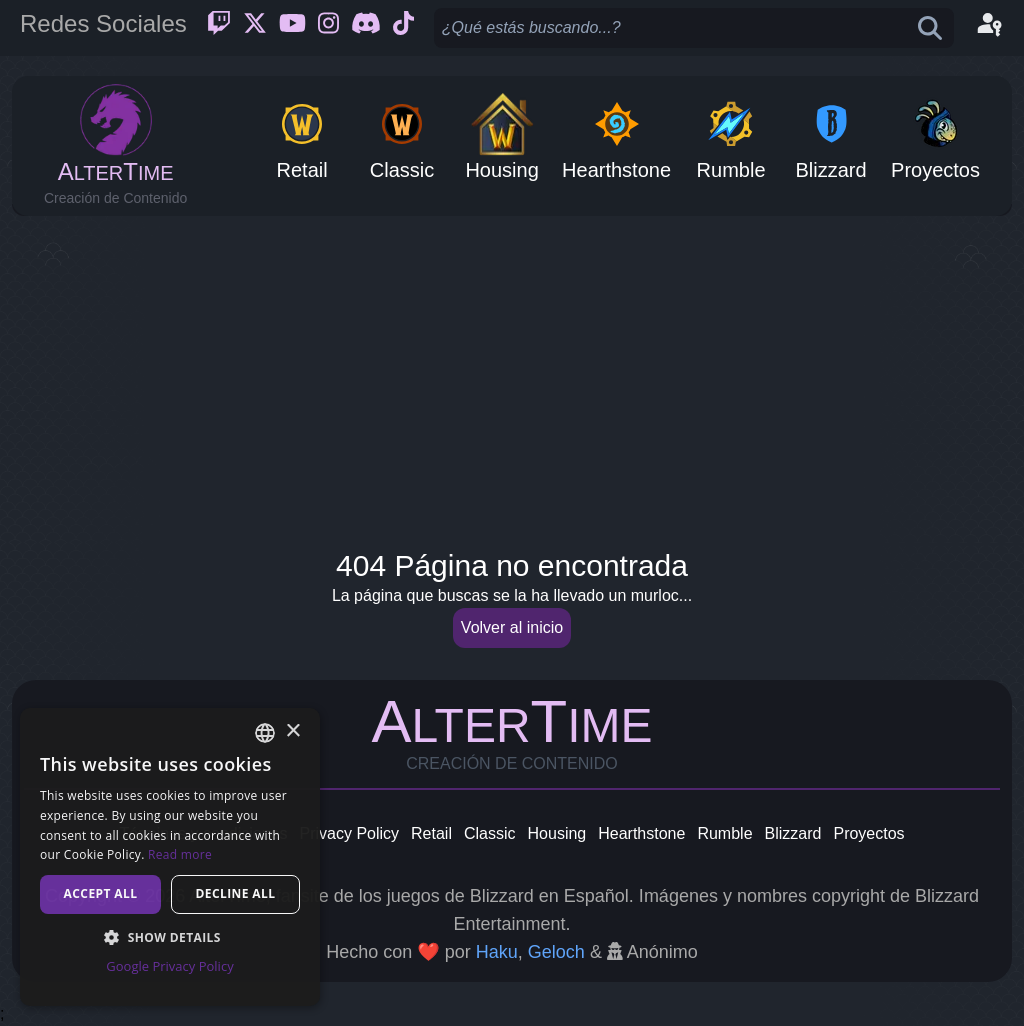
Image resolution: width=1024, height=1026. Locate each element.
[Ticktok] (403, 28)
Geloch (556, 952)
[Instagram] (328, 28)
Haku (497, 952)
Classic (490, 833)
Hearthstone (641, 833)
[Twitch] (219, 28)
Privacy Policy (349, 833)
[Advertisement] (512, 376)
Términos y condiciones (203, 833)
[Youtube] (292, 28)
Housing (557, 833)
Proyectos (868, 833)
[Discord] (366, 28)
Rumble (724, 833)
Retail (431, 833)
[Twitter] (255, 28)
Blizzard (793, 833)
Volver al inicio (512, 627)
